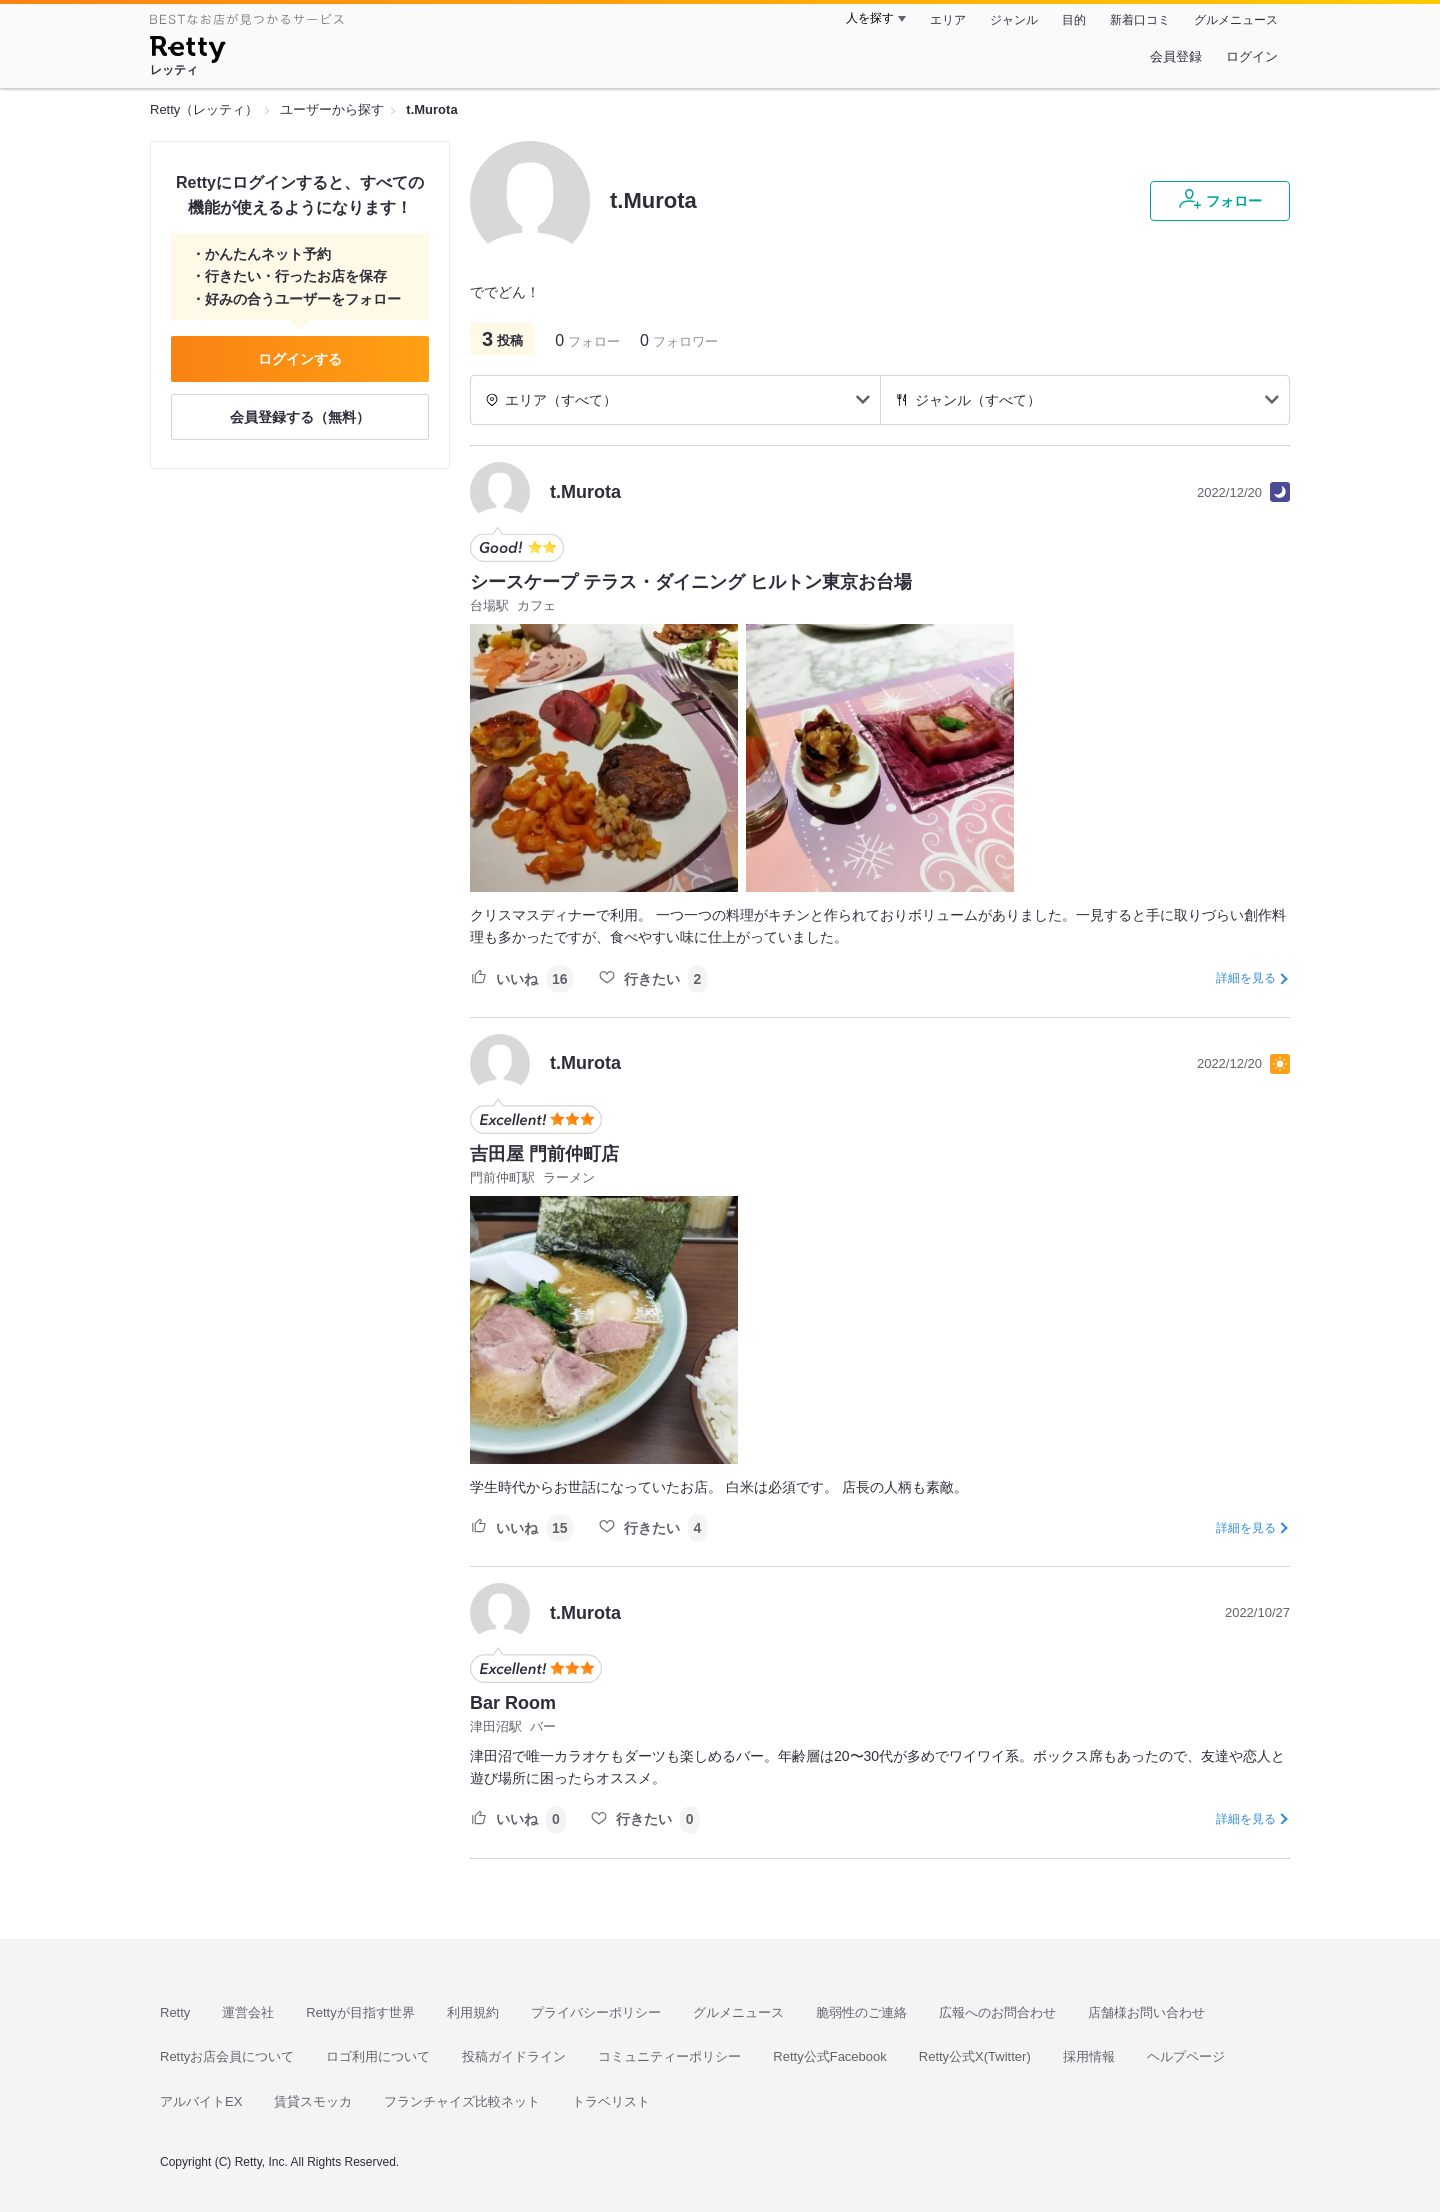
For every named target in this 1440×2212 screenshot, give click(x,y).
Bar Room (513, 1703)
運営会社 (248, 2012)
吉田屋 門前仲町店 (544, 1154)
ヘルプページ (1186, 2056)
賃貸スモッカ (313, 2101)
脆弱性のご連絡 (861, 2012)
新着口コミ (1140, 20)
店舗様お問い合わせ (1146, 2012)
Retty (175, 2012)
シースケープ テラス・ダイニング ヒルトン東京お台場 (691, 582)
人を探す (870, 18)
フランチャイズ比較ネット (462, 2101)
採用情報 (1089, 2056)
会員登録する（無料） (300, 417)
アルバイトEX (201, 2101)
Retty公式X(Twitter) (975, 2056)
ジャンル (1014, 20)
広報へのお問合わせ (997, 2012)
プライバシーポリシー (596, 2012)
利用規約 (473, 2012)
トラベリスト (611, 2101)
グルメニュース (1236, 20)
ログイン (1252, 56)
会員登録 (1176, 56)
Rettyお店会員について (227, 2056)
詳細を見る (1246, 978)
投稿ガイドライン (514, 2056)
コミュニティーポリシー (669, 2056)
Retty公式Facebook (829, 2056)
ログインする (300, 359)
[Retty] (187, 52)
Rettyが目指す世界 (360, 2012)
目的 (1074, 20)
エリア (948, 20)
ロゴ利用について (378, 2056)
